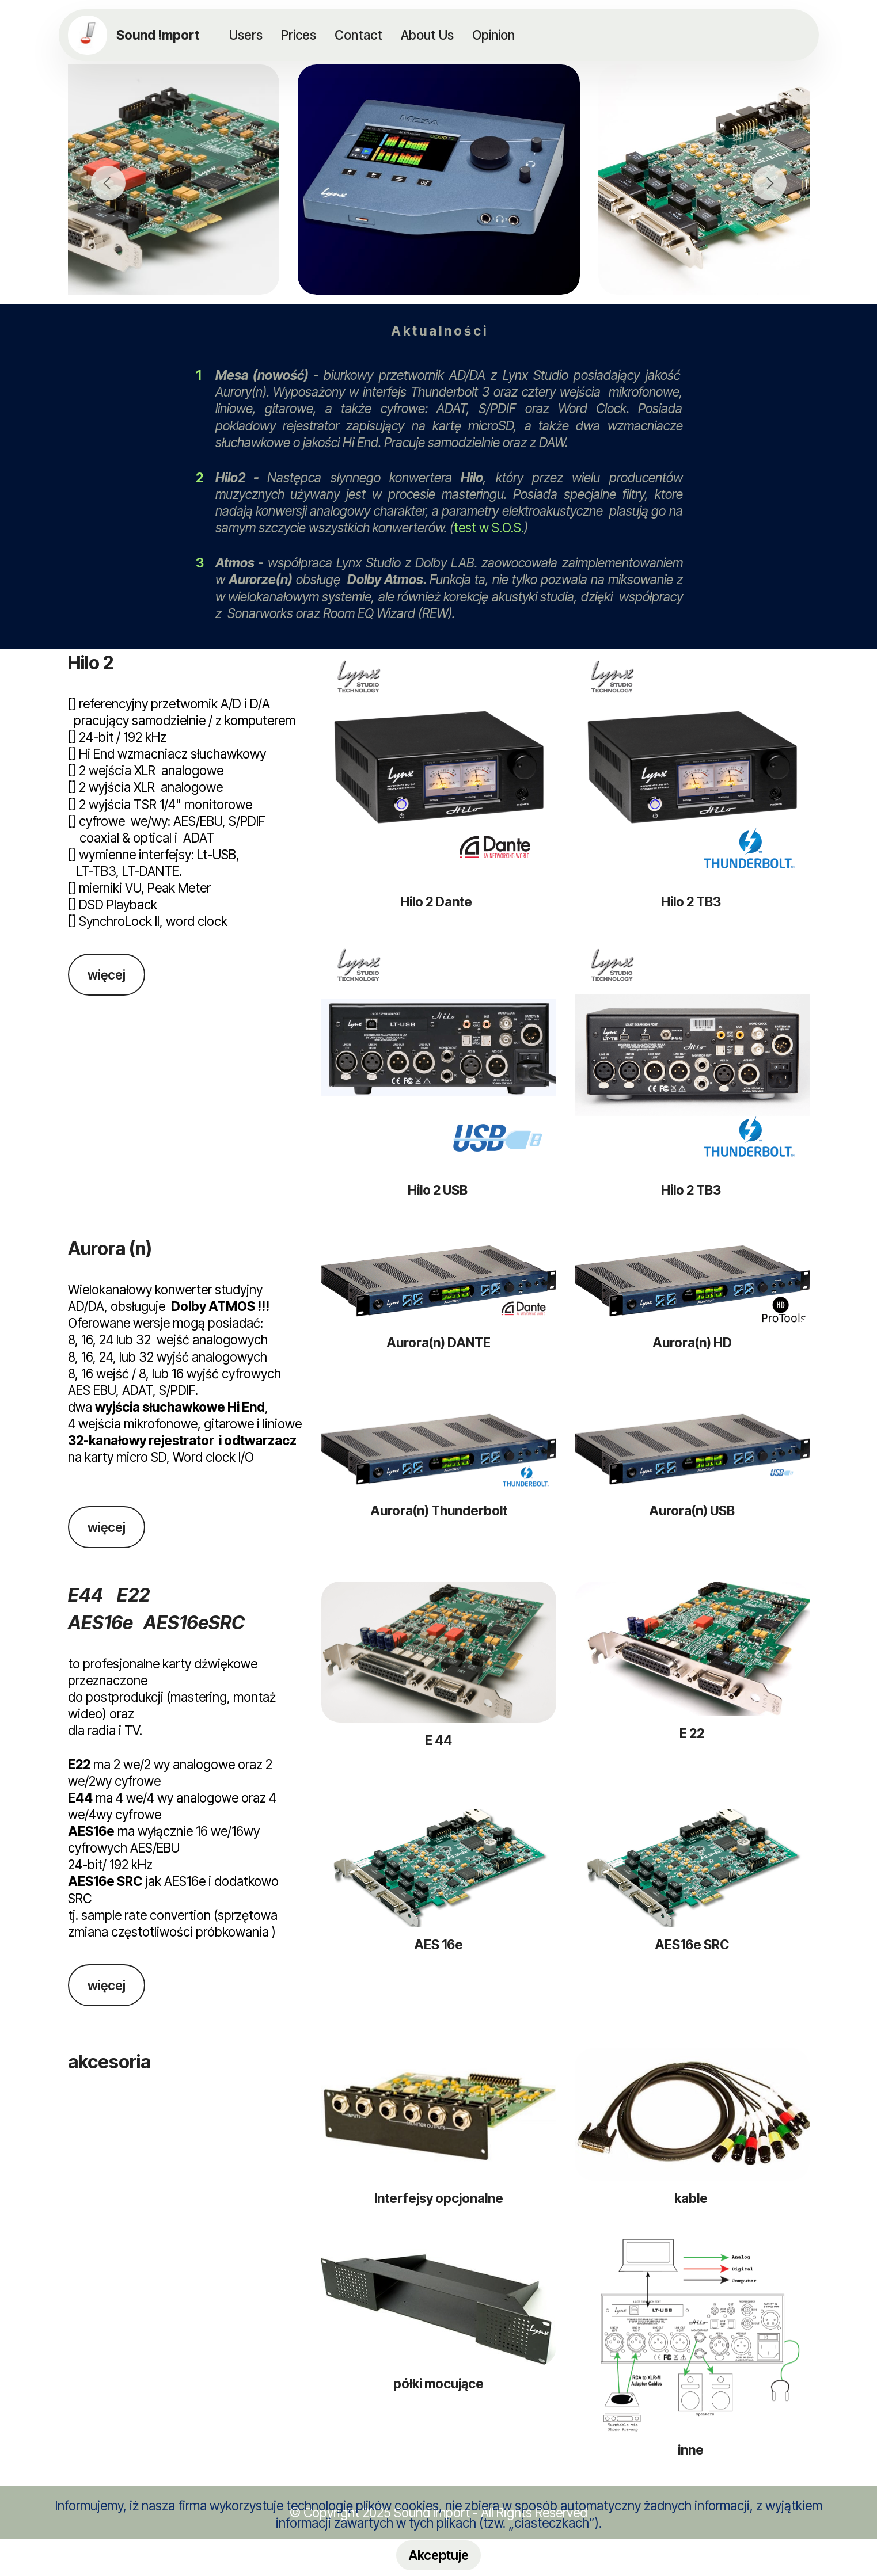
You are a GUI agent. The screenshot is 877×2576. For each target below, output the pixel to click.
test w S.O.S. (489, 527)
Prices (298, 35)
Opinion (493, 35)
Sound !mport (159, 35)
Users (246, 35)
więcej (107, 974)
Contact (358, 35)
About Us (427, 35)
